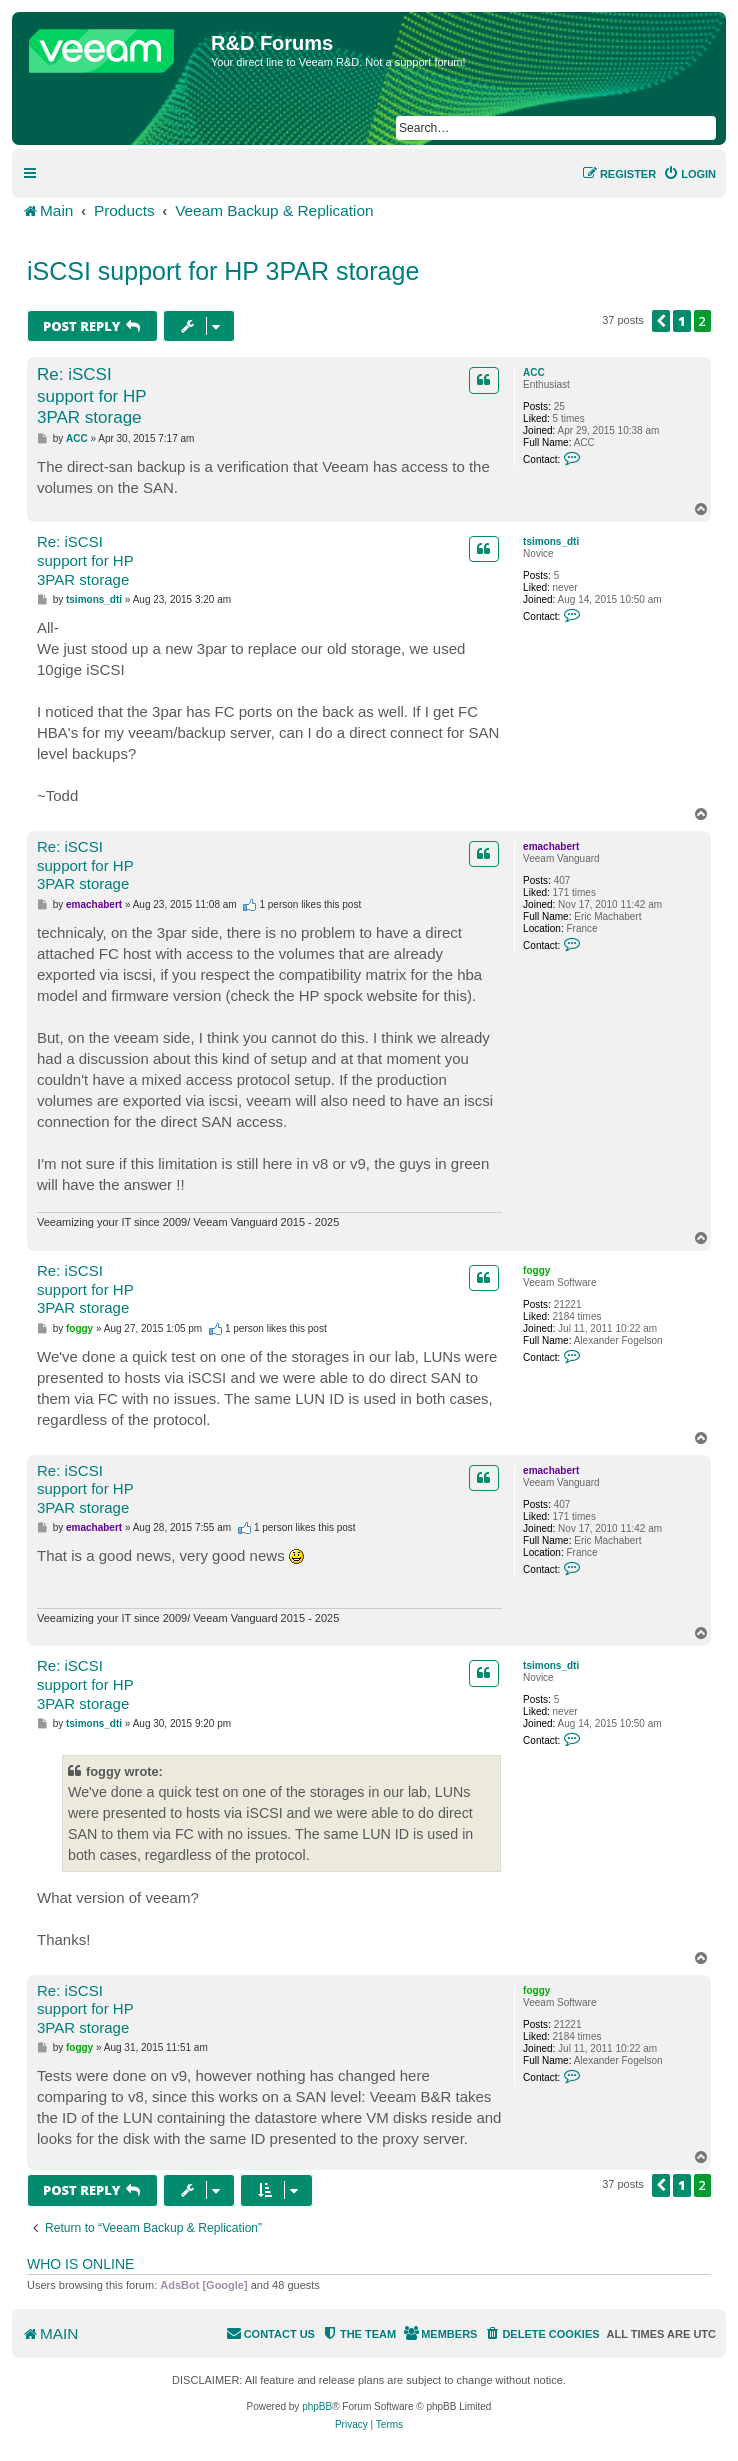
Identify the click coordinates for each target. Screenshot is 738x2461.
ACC (534, 372)
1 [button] (682, 321)
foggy (536, 1270)
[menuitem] (689, 174)
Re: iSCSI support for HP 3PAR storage (91, 396)
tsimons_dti (551, 541)
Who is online (80, 2264)
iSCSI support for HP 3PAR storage (223, 271)
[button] (661, 321)
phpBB (317, 2406)
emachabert (551, 846)
